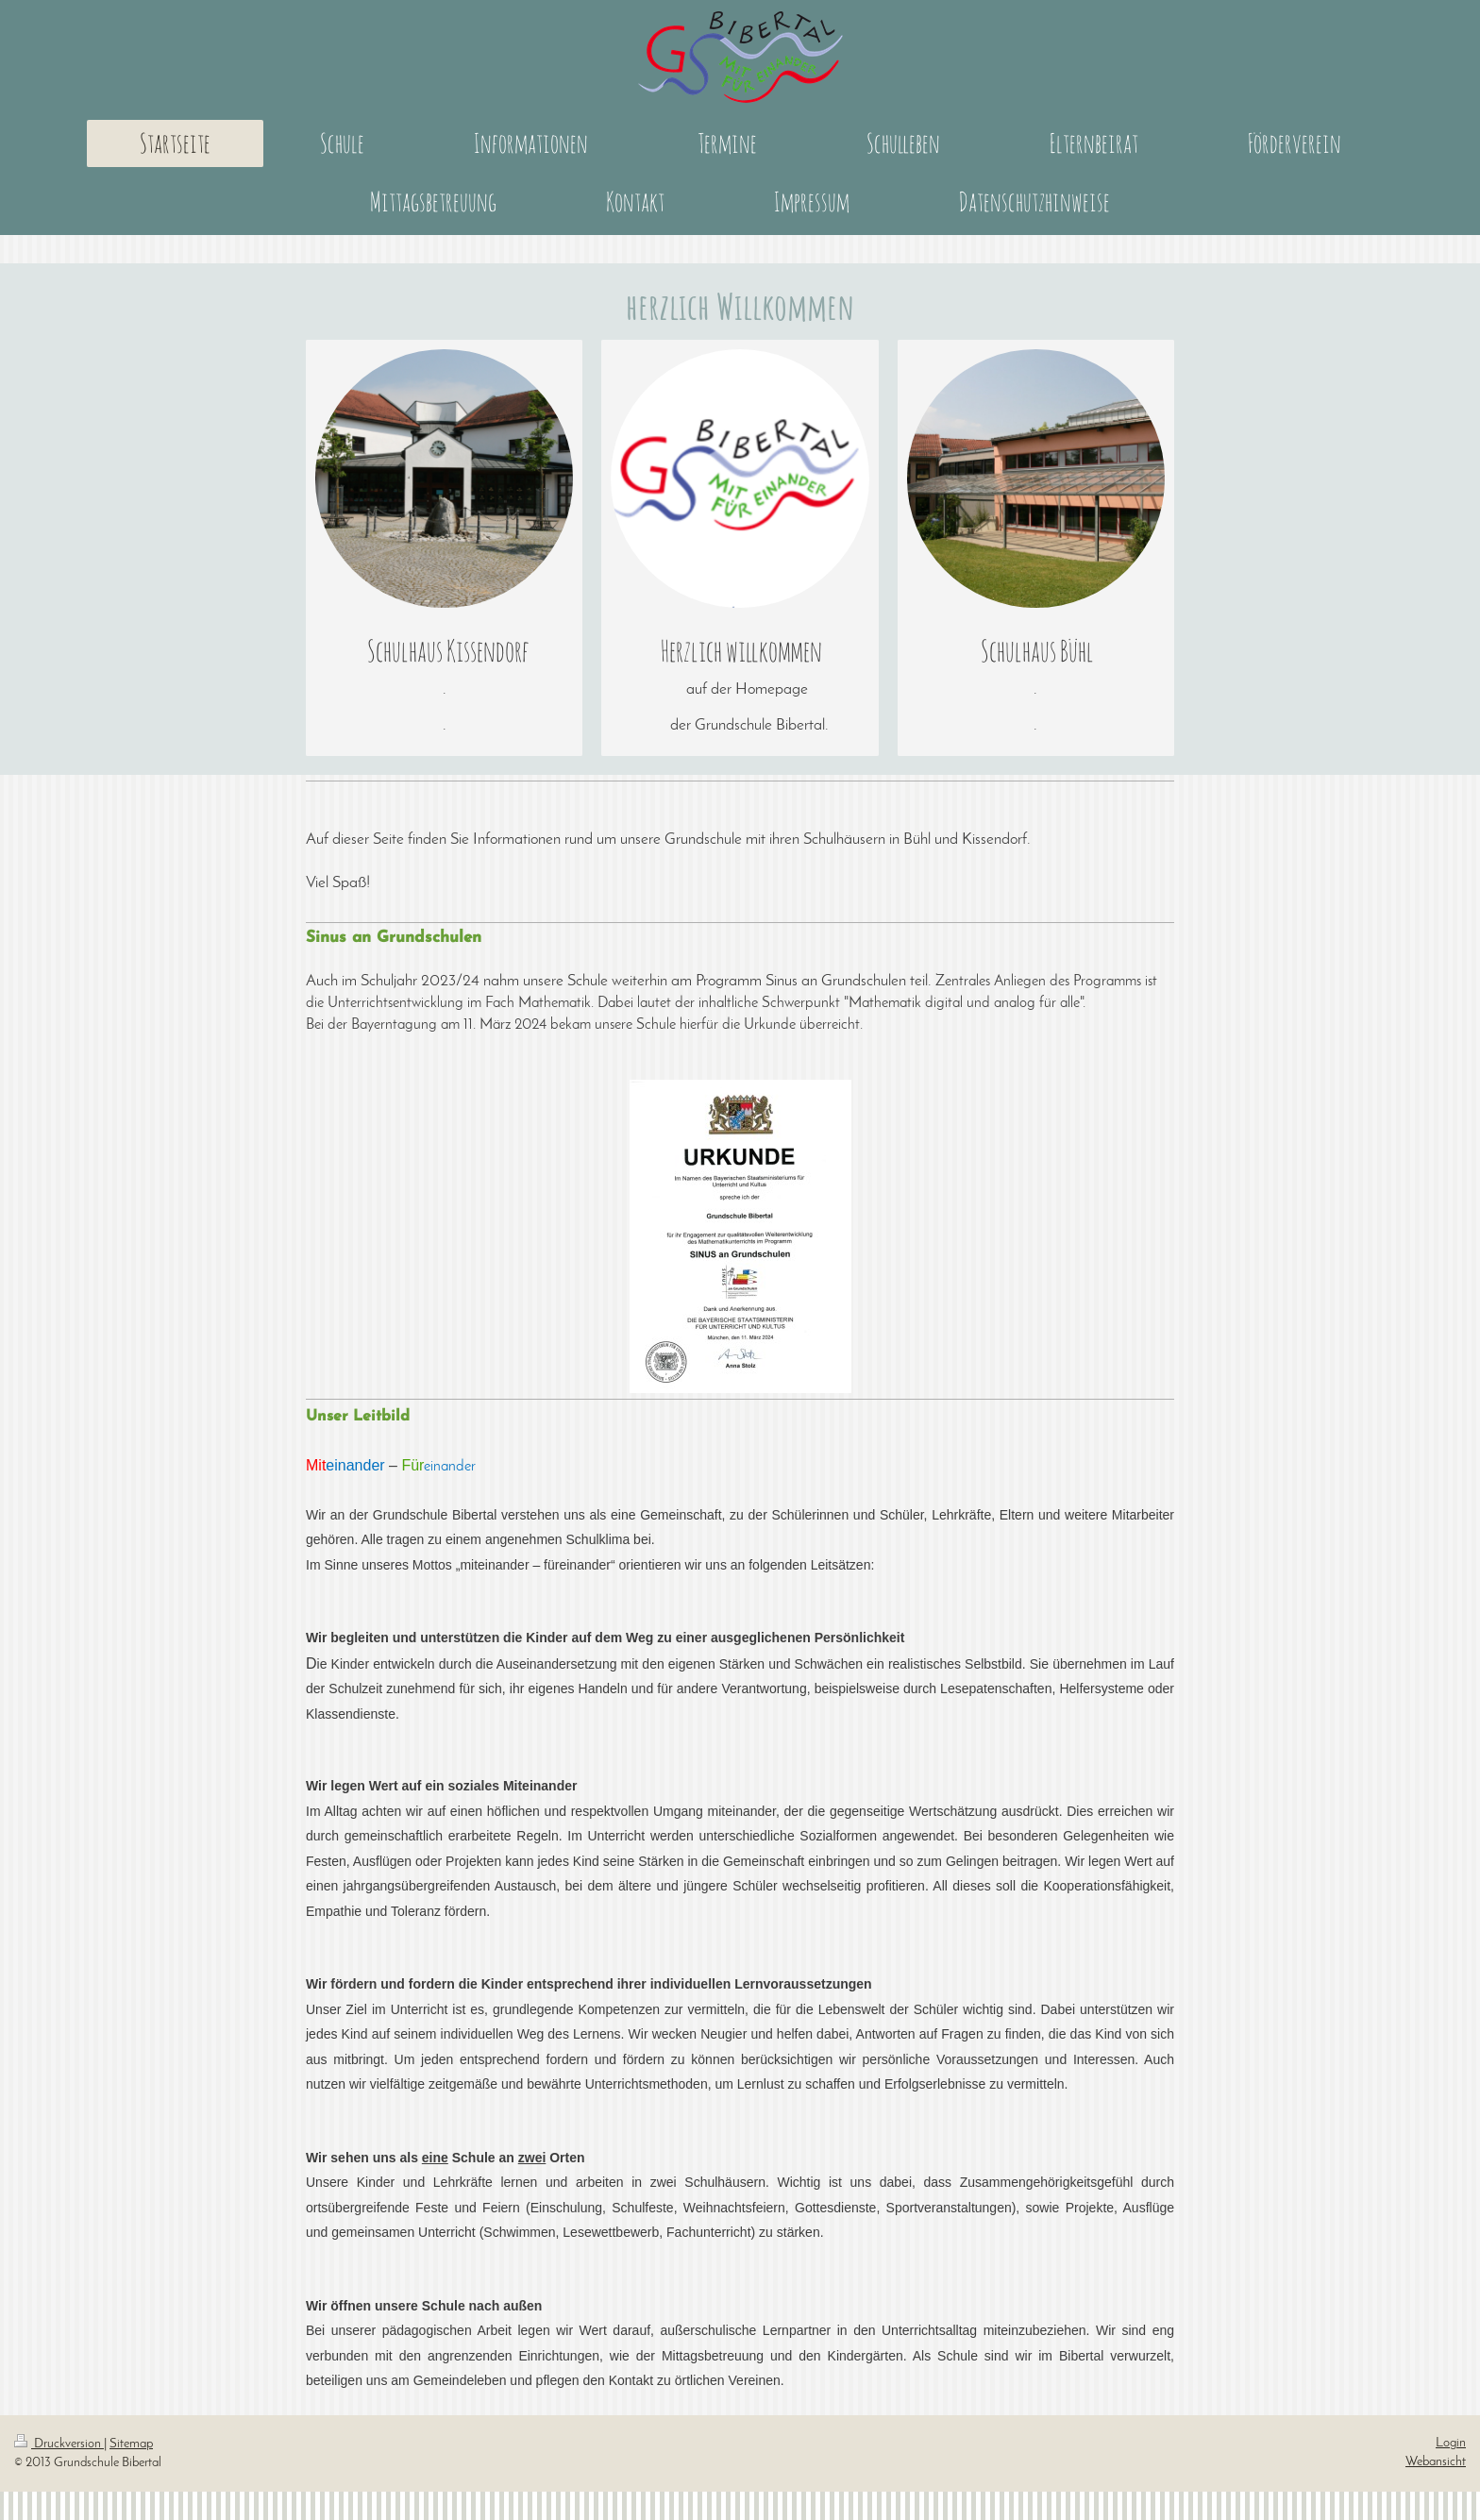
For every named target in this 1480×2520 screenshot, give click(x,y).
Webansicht (1435, 2462)
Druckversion (59, 2444)
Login (1451, 2443)
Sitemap (131, 2444)
